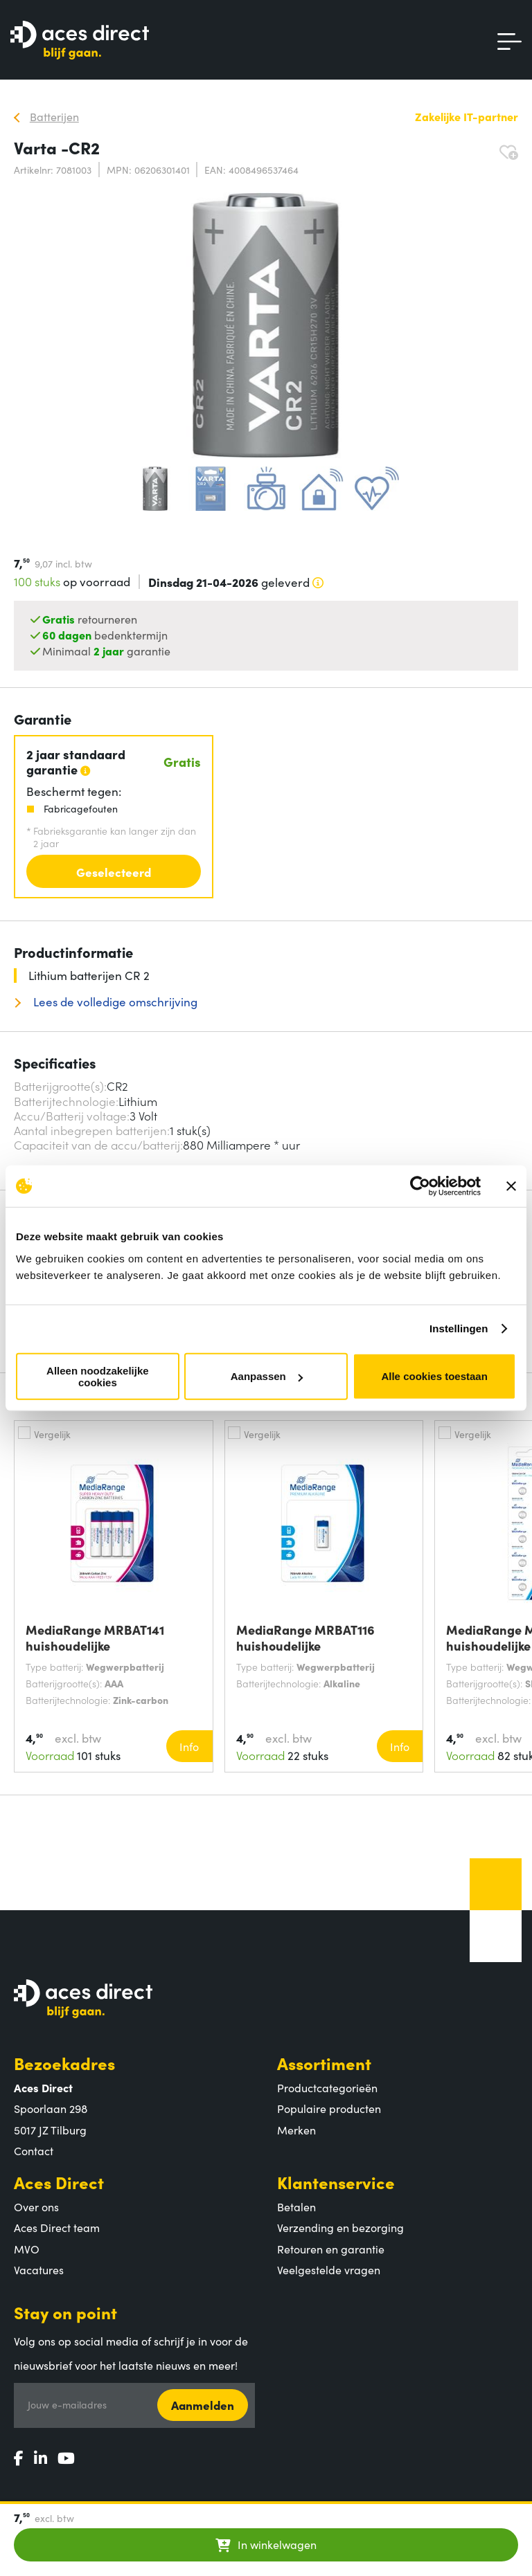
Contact (33, 2150)
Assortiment (324, 2062)
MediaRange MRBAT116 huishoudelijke (305, 1637)
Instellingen (458, 1328)
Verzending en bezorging (340, 2227)
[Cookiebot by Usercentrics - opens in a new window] (420, 1186)
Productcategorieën (327, 2087)
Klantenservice (336, 2181)
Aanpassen (267, 1376)
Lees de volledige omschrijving (113, 1002)
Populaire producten (329, 2108)
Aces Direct (59, 2181)
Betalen (296, 2206)
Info (189, 1746)
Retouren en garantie (330, 2248)
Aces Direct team (57, 2227)
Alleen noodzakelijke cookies (97, 1376)
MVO (26, 2248)
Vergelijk (52, 1434)
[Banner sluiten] (511, 1186)
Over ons (36, 2206)
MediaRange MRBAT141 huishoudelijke (95, 1637)
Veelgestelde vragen (328, 2269)
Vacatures (39, 2269)
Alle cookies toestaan (434, 1376)
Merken (296, 2129)
